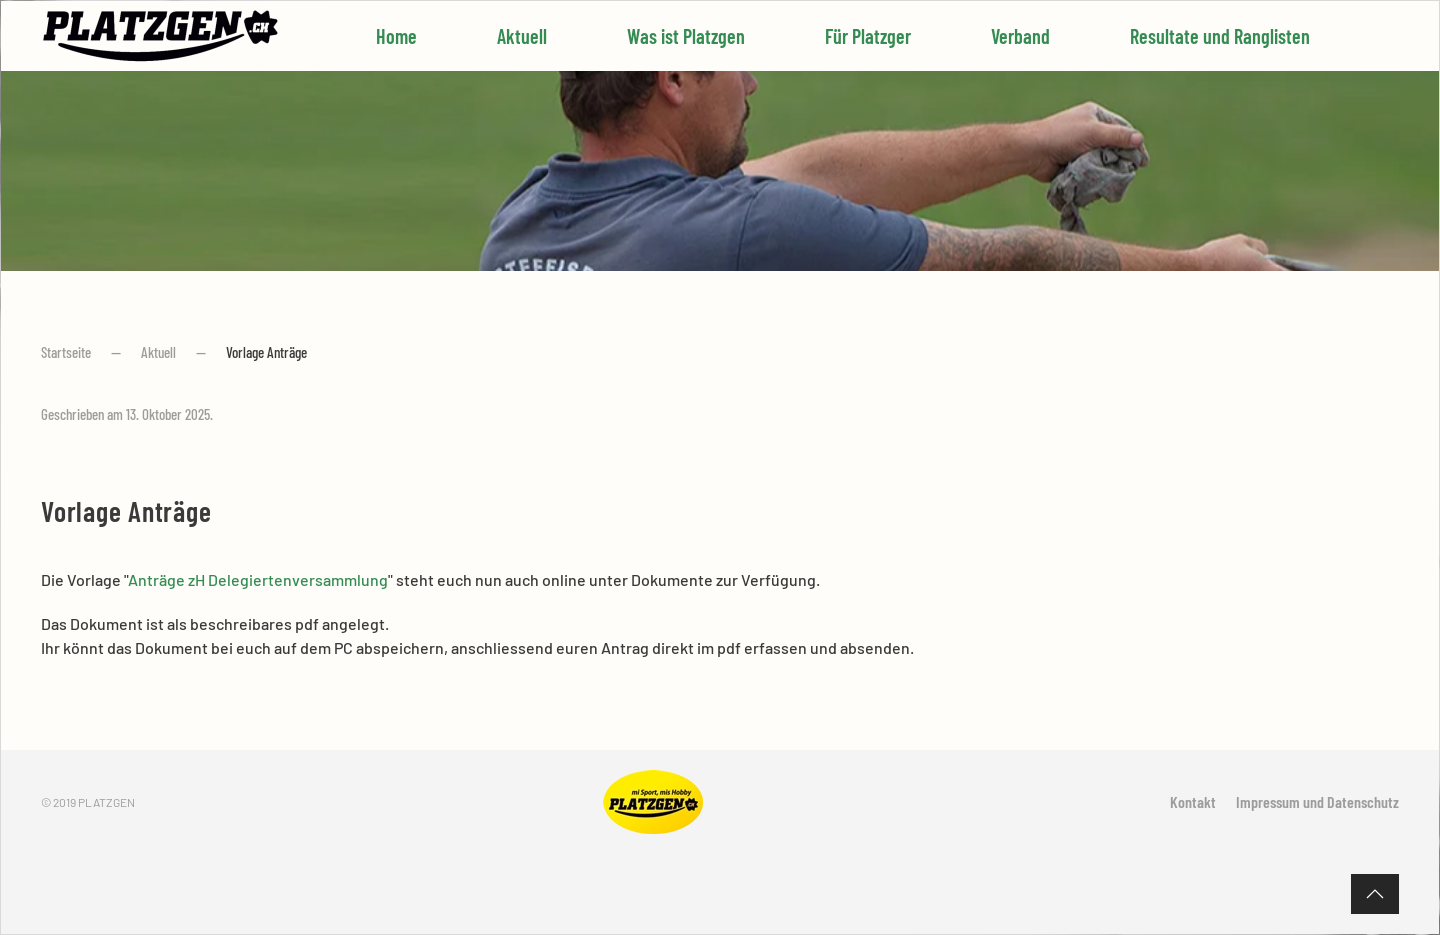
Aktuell (522, 36)
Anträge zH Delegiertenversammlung (258, 579)
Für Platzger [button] (868, 36)
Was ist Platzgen (686, 36)
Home (396, 36)
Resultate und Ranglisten (1220, 36)
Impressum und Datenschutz (1317, 801)
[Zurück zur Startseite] (161, 36)
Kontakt (1193, 801)
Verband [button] (1020, 36)
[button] (1375, 894)
